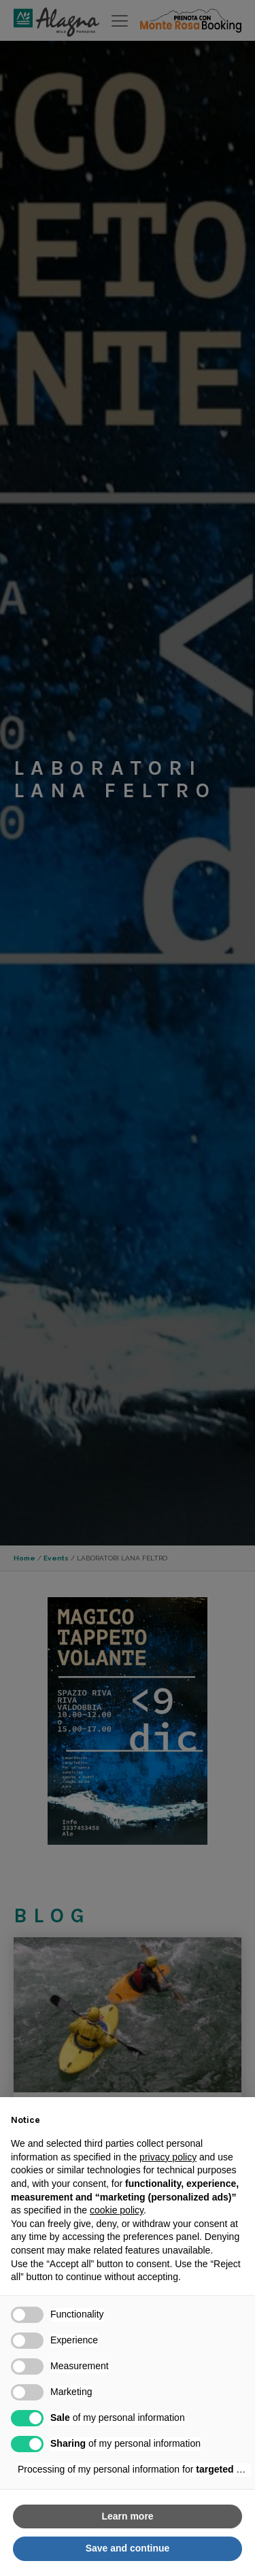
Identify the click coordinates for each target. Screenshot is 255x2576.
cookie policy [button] (116, 2210)
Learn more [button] (127, 2516)
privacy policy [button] (168, 2157)
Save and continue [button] (128, 2548)
